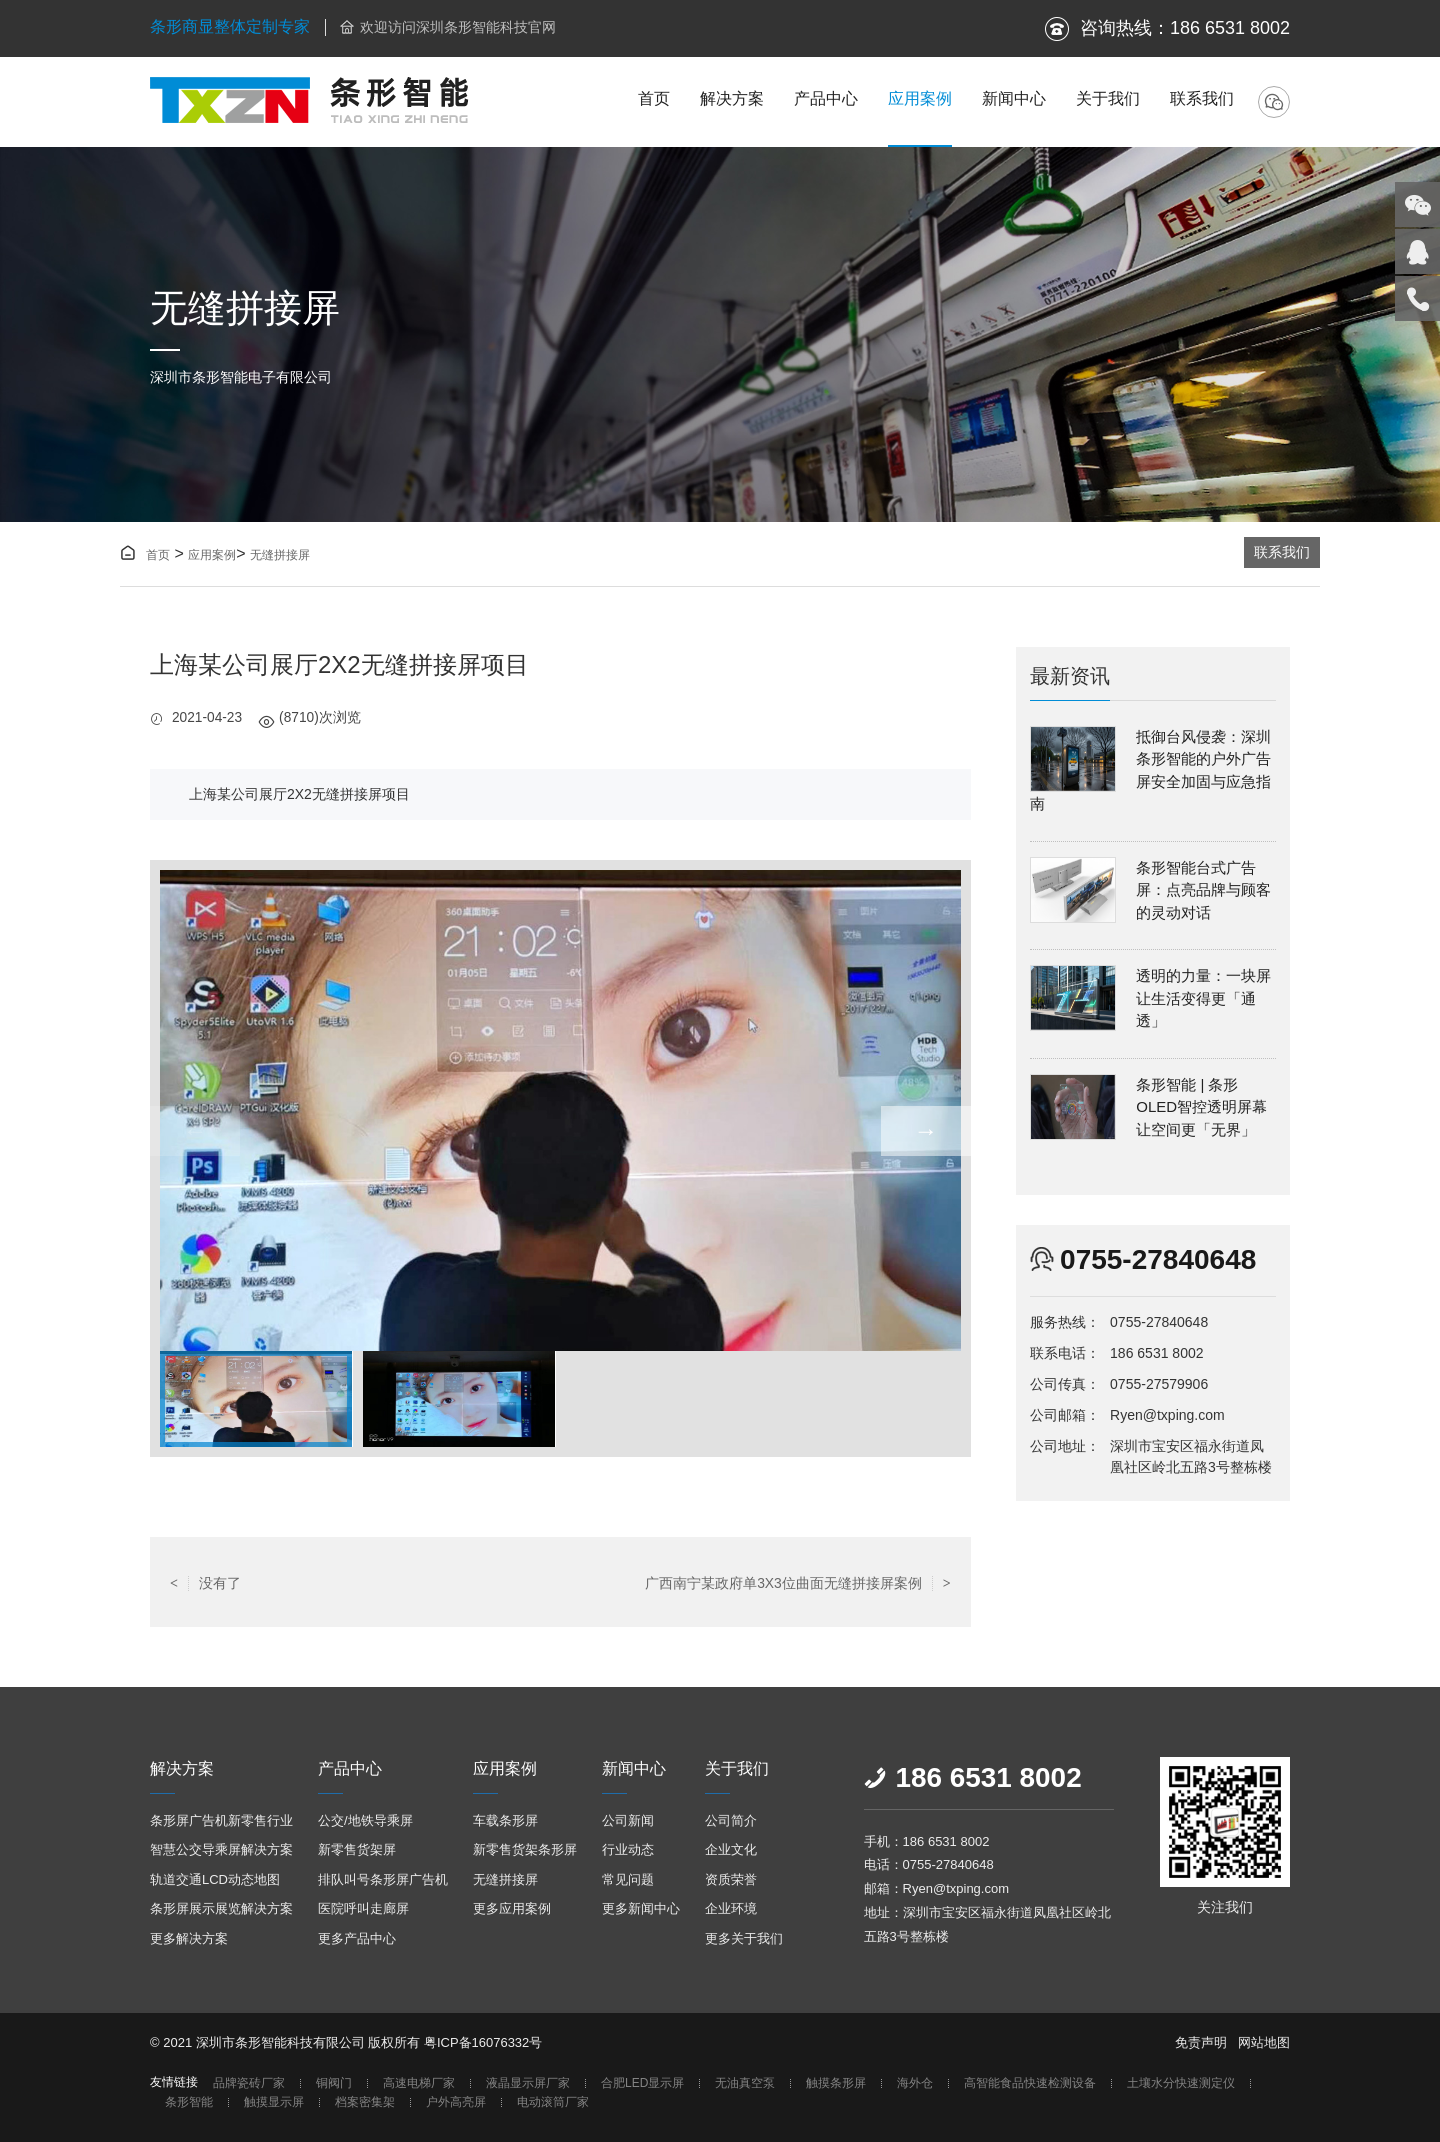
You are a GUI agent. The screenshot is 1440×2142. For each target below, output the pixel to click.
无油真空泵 (745, 2083)
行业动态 (628, 1849)
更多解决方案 (189, 1938)
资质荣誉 (731, 1879)
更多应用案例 (512, 1908)
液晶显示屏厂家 (528, 2083)
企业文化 (731, 1849)
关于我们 (1108, 98)
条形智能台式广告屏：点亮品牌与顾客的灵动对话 (1203, 890)
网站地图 (1264, 2042)
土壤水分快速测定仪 (1181, 2083)
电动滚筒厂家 (553, 2102)
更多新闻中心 (641, 1908)
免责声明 (1201, 2042)
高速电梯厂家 (419, 2083)
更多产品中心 (357, 1938)
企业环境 (731, 1908)
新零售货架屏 (357, 1849)
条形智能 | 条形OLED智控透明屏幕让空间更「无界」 (1201, 1107)
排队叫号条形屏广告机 (383, 1879)
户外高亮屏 (456, 2102)
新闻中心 (1014, 98)
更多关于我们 (744, 1938)
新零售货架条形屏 (525, 1849)
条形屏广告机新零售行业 (221, 1820)
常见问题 (628, 1879)
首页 (654, 98)
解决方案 (732, 98)
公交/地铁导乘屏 (365, 1820)
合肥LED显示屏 (642, 2083)
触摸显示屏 (274, 2102)
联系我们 (1202, 98)
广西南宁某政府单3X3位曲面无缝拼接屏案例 (798, 1582)
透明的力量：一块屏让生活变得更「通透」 (1203, 998)
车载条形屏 (505, 1820)
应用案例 (920, 98)
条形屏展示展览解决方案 (221, 1908)
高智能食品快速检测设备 (1030, 2083)
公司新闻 (628, 1820)
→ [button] (926, 1130)
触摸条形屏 (836, 2083)
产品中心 (826, 98)
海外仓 (915, 2083)
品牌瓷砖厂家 (249, 2083)
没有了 (205, 1582)
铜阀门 (334, 2083)
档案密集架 (365, 2102)
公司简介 (731, 1820)
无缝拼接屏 (280, 555)
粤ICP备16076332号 (483, 2042)
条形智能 (189, 2102)
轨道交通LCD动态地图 (215, 1879)
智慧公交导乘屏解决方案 (221, 1849)
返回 (560, 1582)
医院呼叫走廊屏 (363, 1908)
